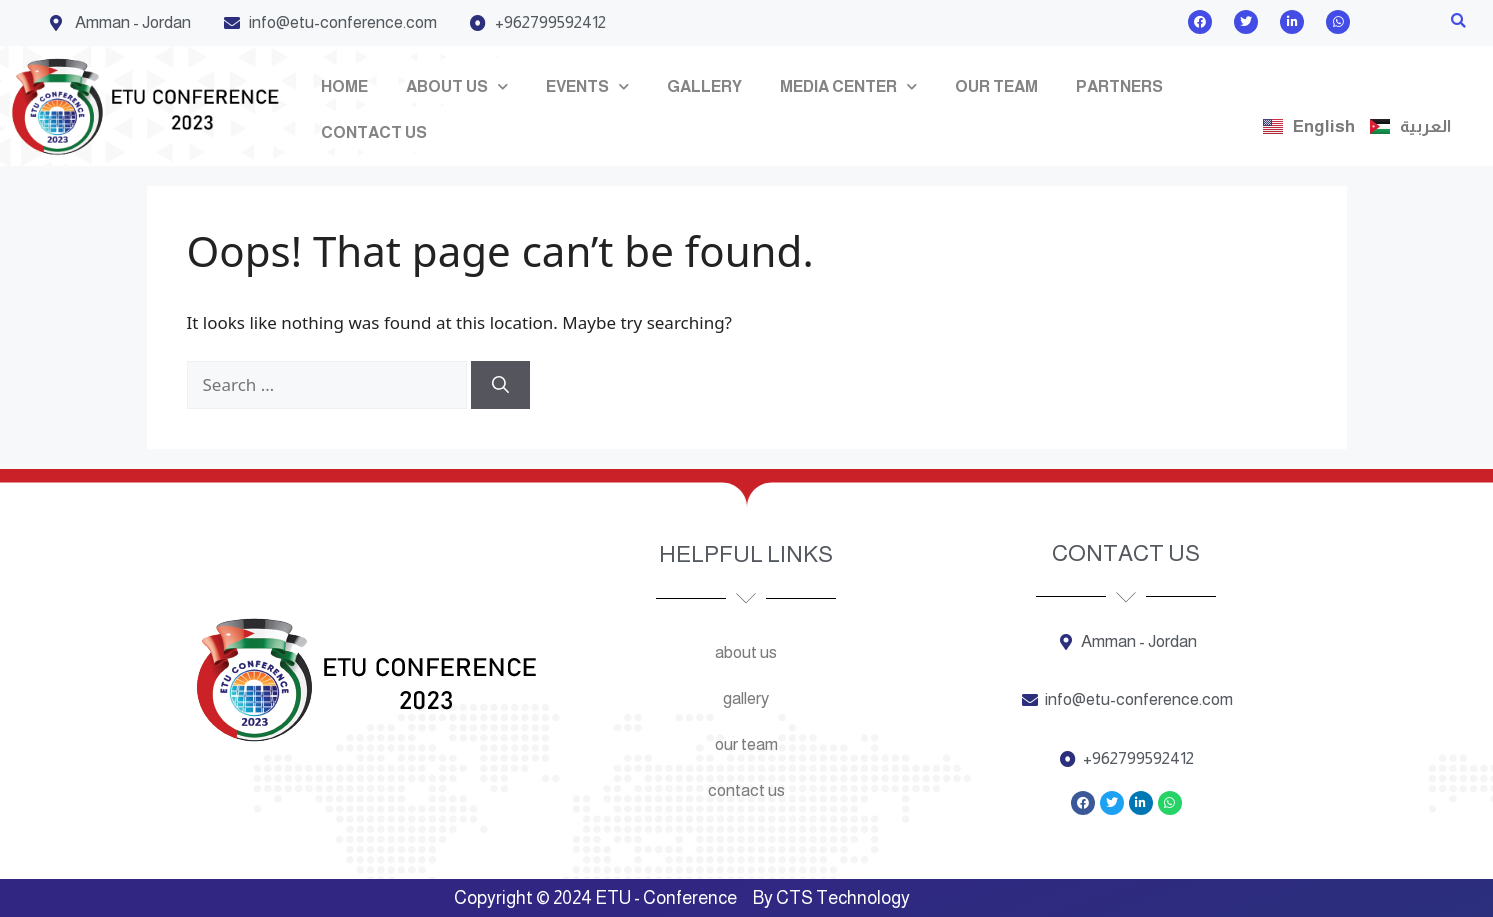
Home (344, 86)
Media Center (848, 86)
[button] (1458, 21)
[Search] (500, 385)
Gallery (704, 86)
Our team (996, 86)
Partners (1119, 86)
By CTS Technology (831, 898)
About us (457, 86)
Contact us (374, 132)
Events (587, 86)
